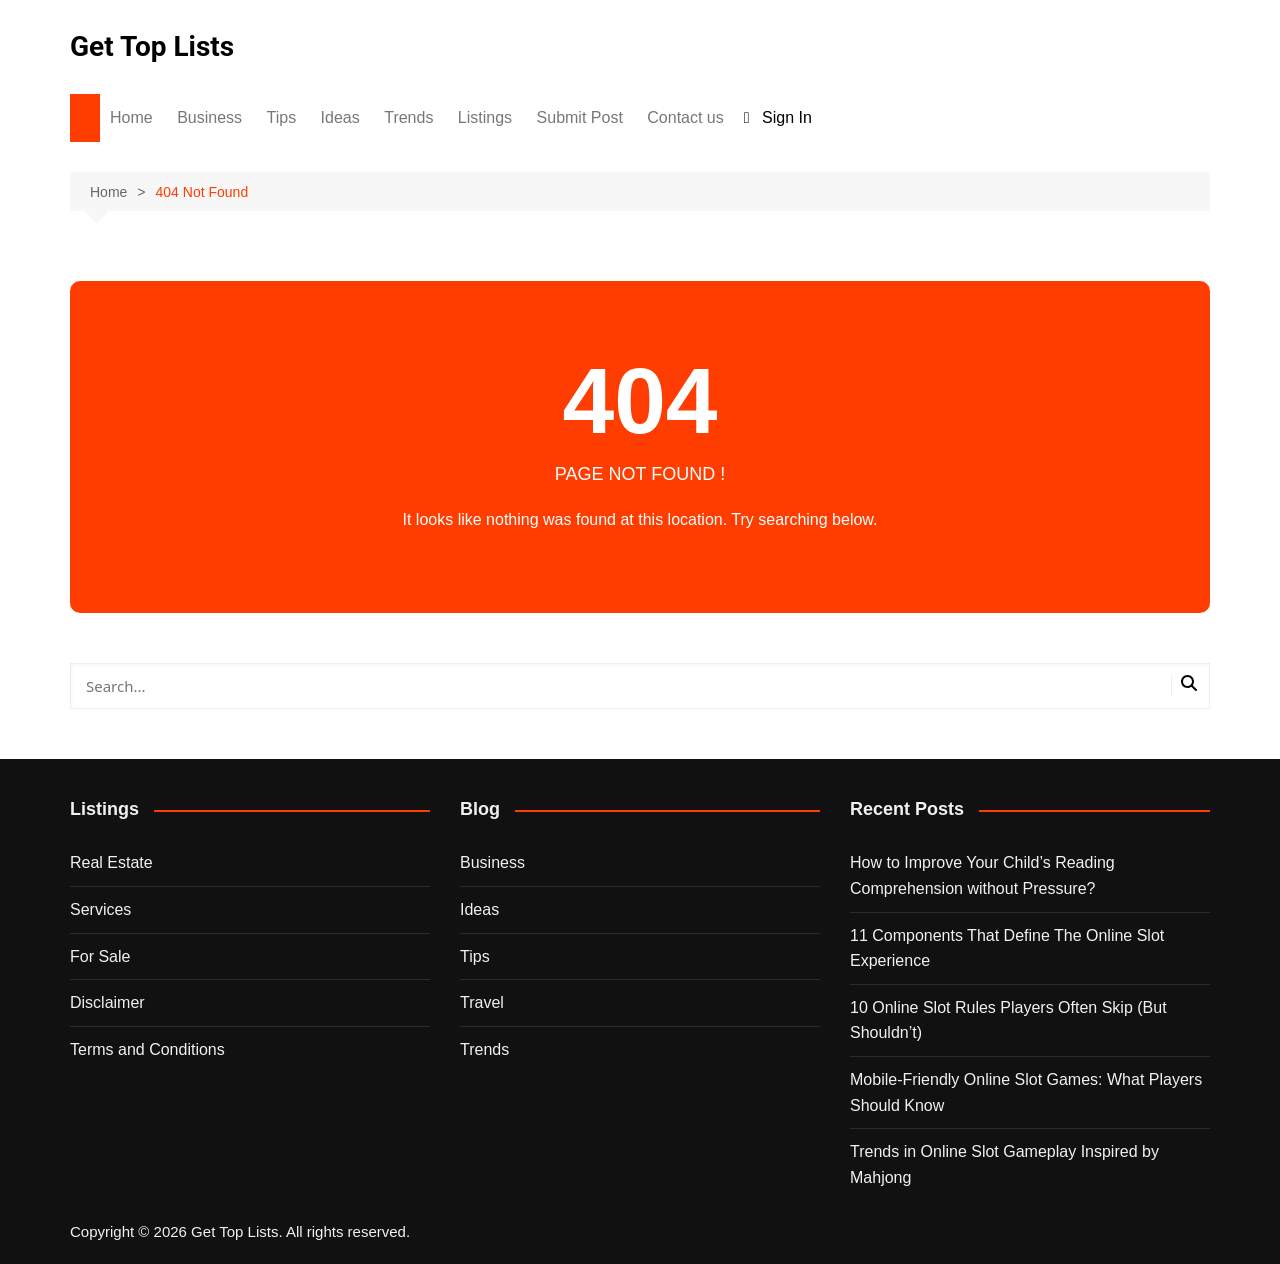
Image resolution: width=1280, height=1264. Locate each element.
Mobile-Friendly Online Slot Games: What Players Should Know (1026, 1092)
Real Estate (111, 862)
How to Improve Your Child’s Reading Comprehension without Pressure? (982, 875)
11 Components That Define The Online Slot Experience (1007, 948)
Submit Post (580, 117)
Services (100, 909)
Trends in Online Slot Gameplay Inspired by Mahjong (1004, 1164)
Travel (482, 1002)
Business (209, 117)
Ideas (340, 117)
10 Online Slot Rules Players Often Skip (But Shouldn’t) (1008, 1020)
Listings (485, 117)
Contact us (685, 117)
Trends (408, 117)
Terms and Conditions (147, 1049)
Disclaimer (107, 1002)
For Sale (100, 956)
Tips (282, 117)
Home (131, 117)
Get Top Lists (152, 46)
